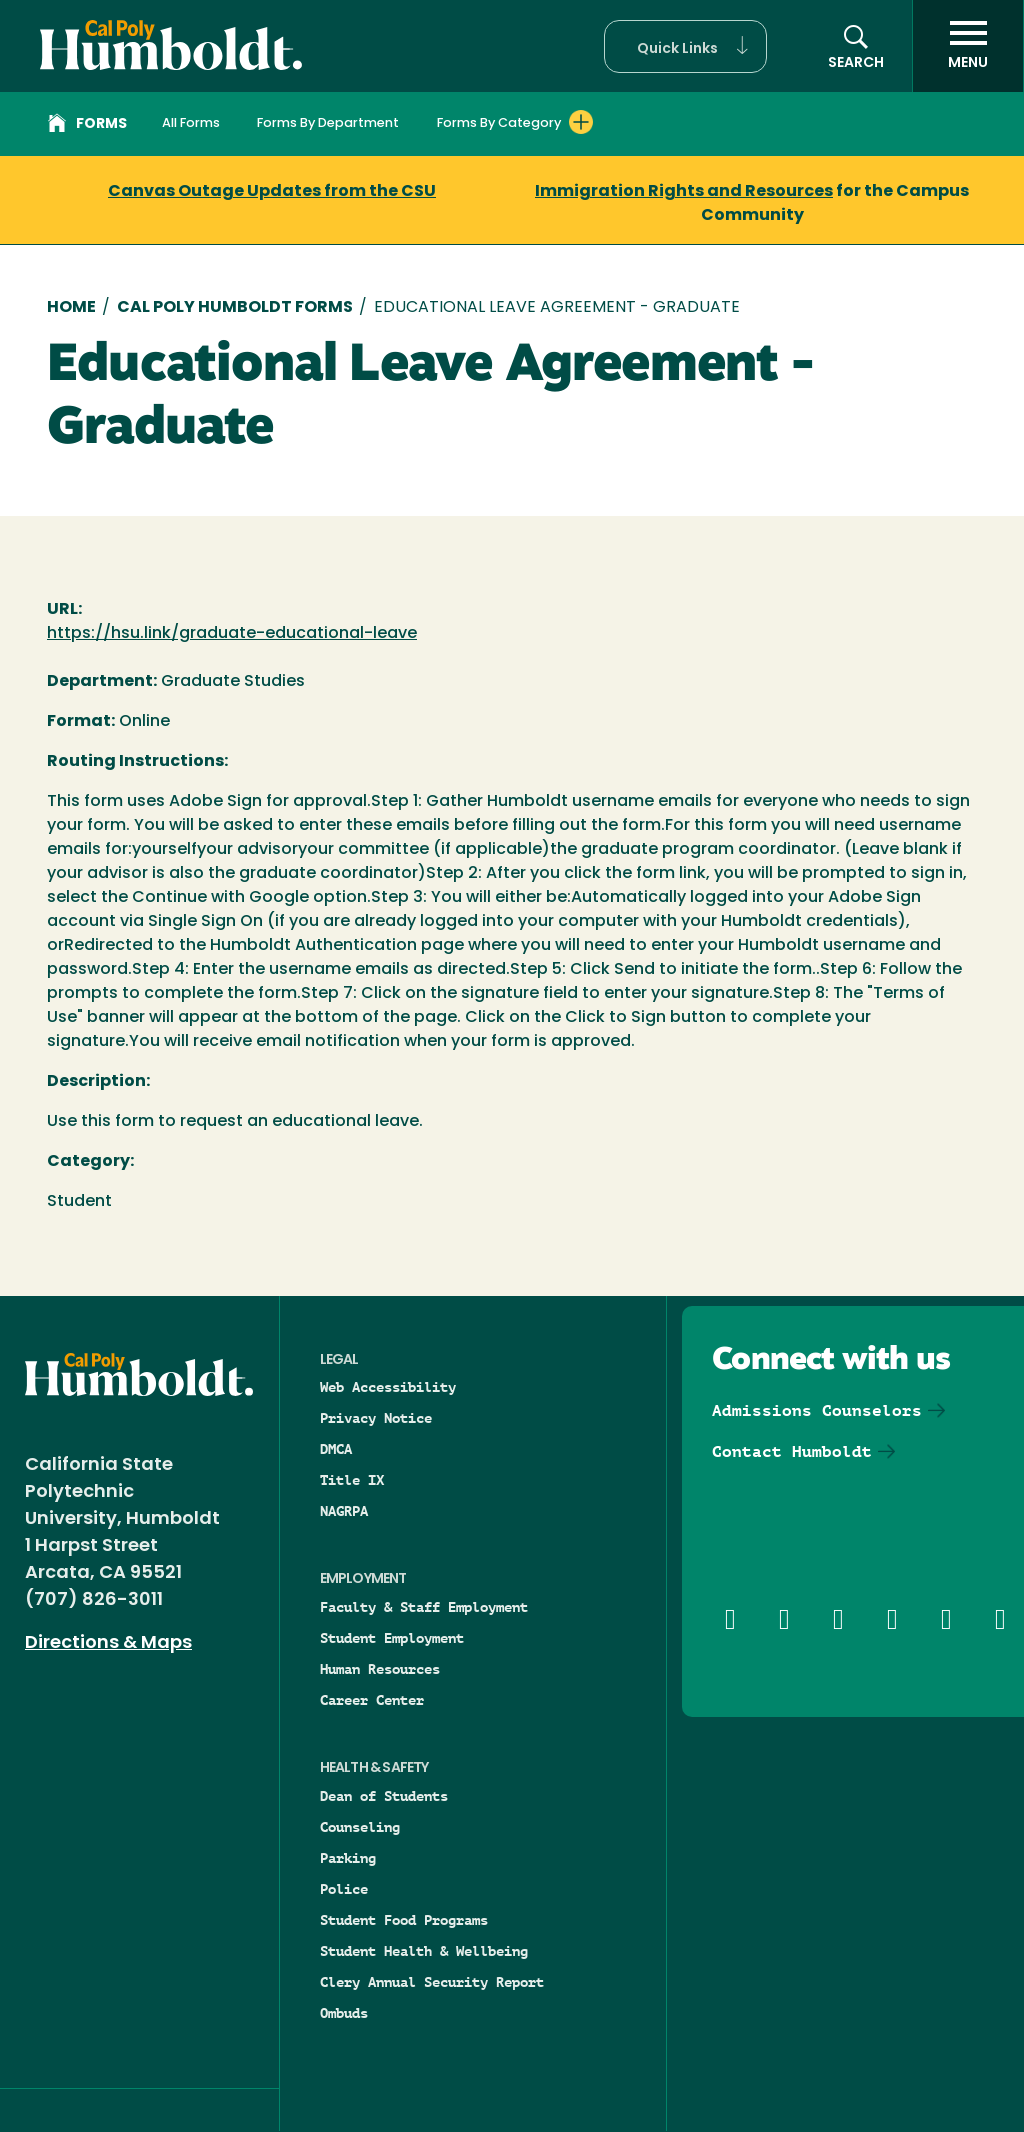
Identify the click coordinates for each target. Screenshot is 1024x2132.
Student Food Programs (404, 1920)
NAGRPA (344, 1511)
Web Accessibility (388, 1387)
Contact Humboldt (792, 1451)
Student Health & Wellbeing (424, 1951)
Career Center (372, 1700)
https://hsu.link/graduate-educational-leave (232, 634)
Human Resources (380, 1669)
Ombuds (344, 2013)
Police (344, 1889)
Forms (87, 126)
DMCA (336, 1449)
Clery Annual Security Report (432, 1982)
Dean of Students (384, 1796)
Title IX (352, 1480)
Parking (348, 1858)
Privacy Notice (376, 1418)
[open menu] (968, 46)
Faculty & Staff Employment (424, 1607)
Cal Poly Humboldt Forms (235, 308)
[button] (685, 46)
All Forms (191, 123)
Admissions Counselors (817, 1410)
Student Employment (392, 1638)
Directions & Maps (108, 1643)
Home (71, 308)
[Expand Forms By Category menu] (581, 122)
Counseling (360, 1827)
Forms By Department (328, 123)
